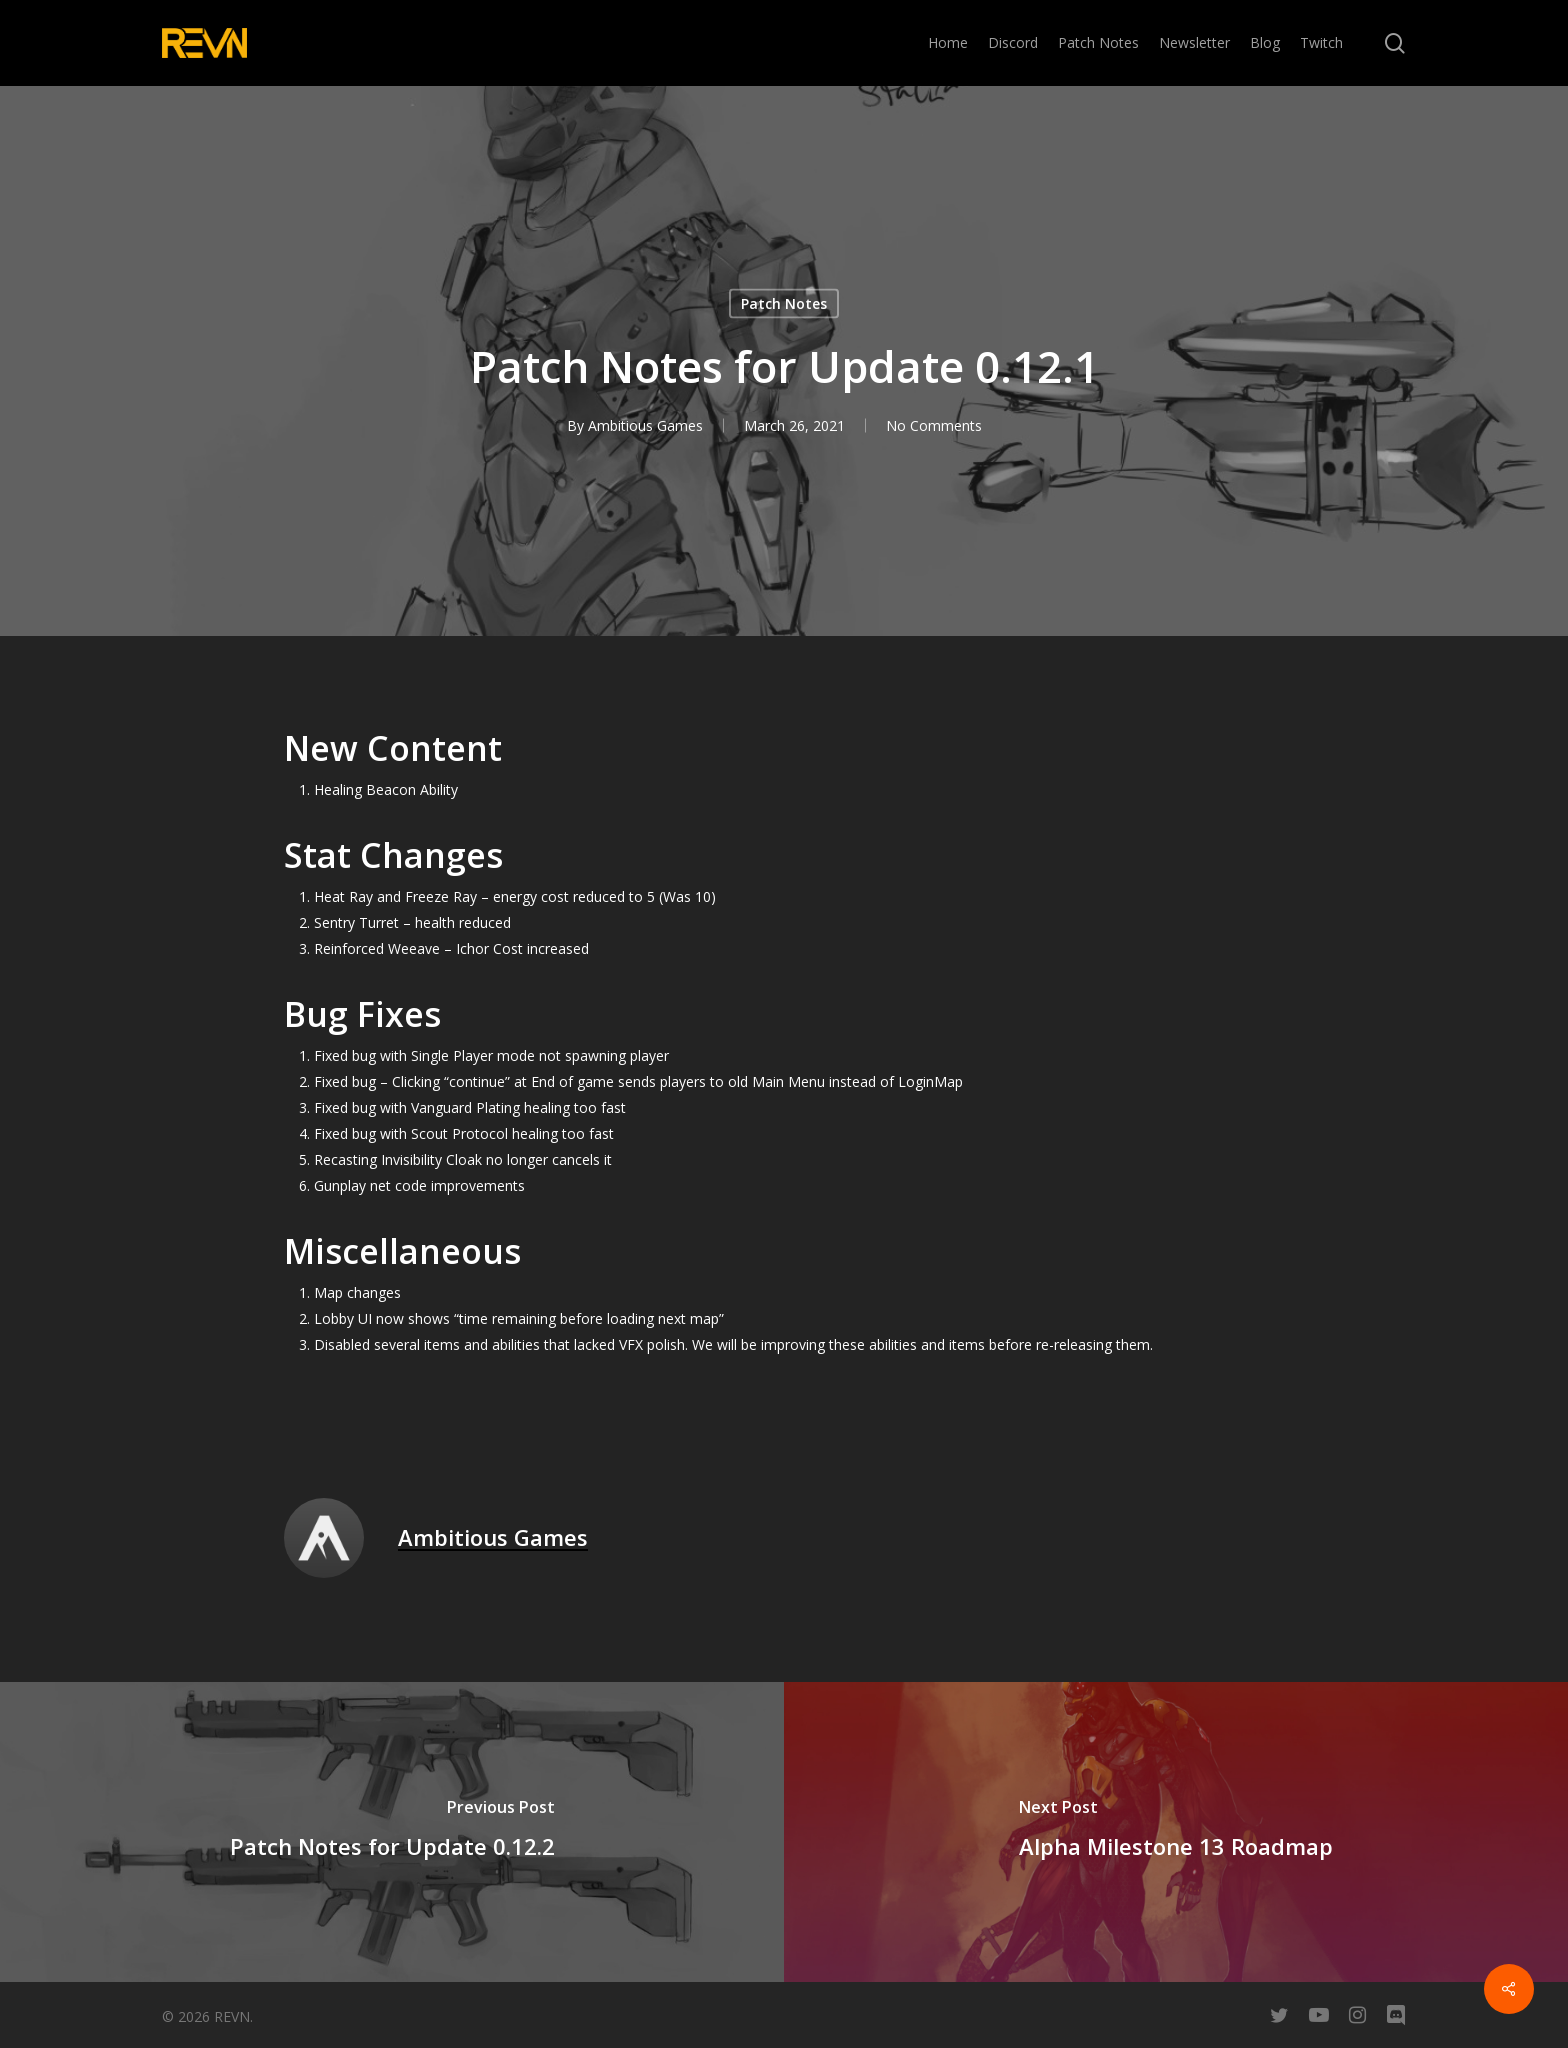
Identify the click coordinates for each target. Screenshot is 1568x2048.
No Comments (934, 425)
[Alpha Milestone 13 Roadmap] (1176, 1832)
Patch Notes (784, 303)
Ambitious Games (645, 425)
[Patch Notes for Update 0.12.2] (392, 1832)
